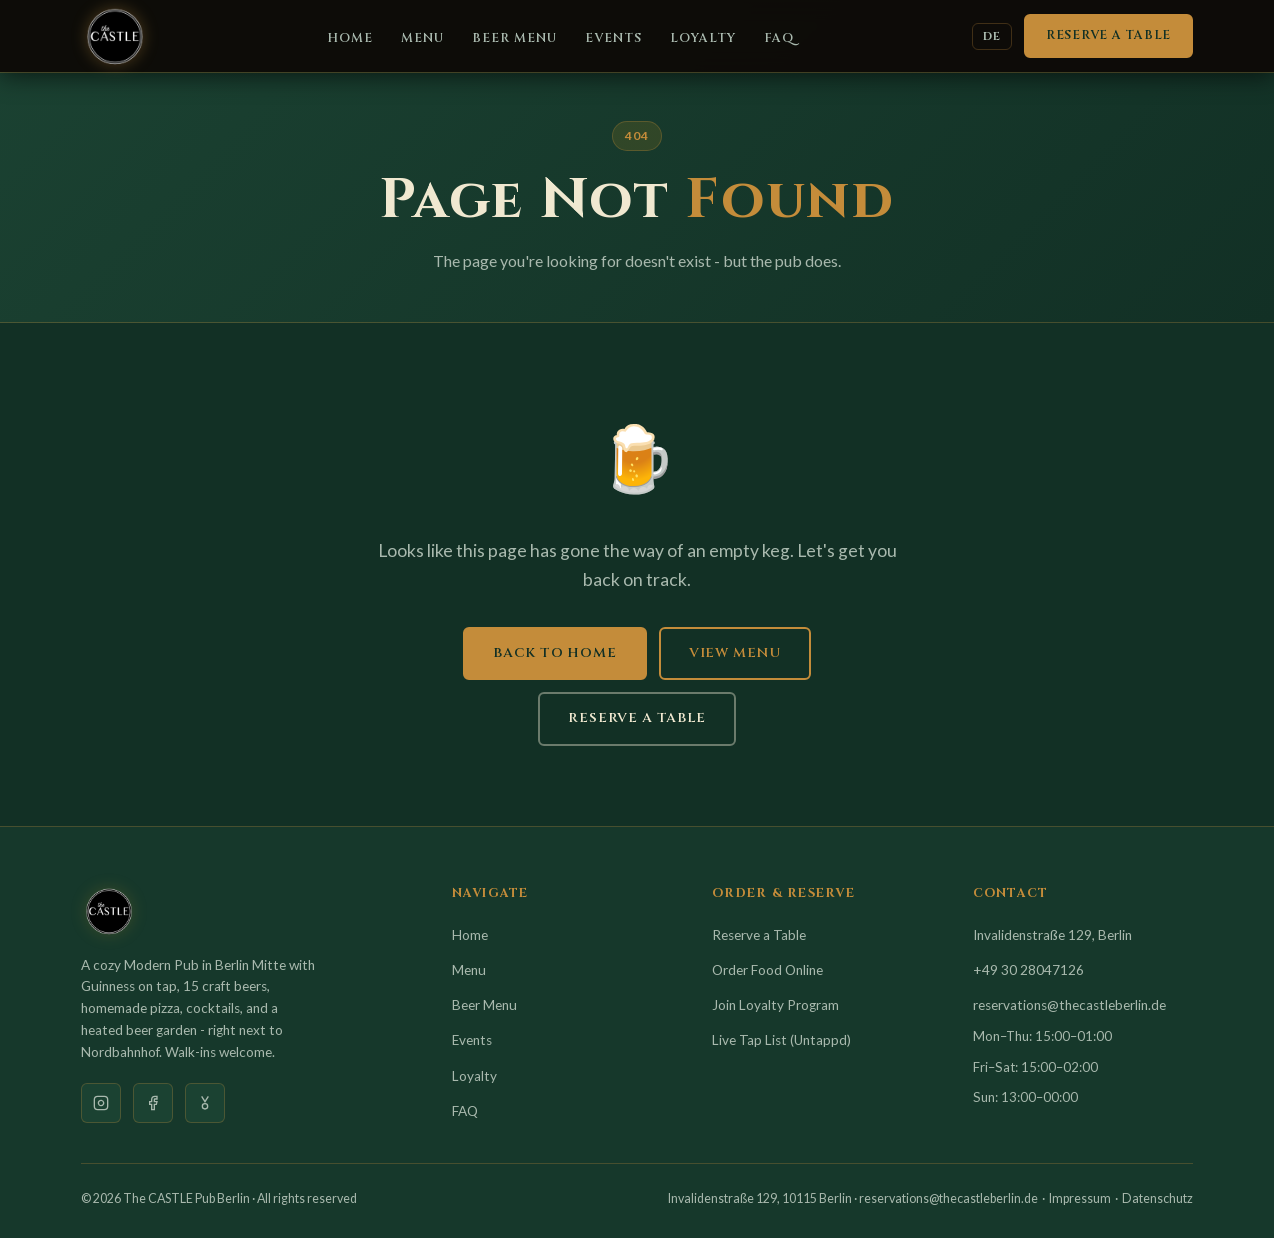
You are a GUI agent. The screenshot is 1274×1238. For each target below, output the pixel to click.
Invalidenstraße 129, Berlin (1052, 935)
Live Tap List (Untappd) (781, 1040)
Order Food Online (767, 970)
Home (350, 38)
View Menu (735, 653)
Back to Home (555, 653)
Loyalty (703, 38)
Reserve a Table (1108, 35)
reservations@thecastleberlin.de (1069, 1005)
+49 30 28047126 (1028, 970)
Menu (422, 38)
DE (992, 36)
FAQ (779, 38)
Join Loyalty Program (775, 1005)
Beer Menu (514, 38)
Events (613, 38)
